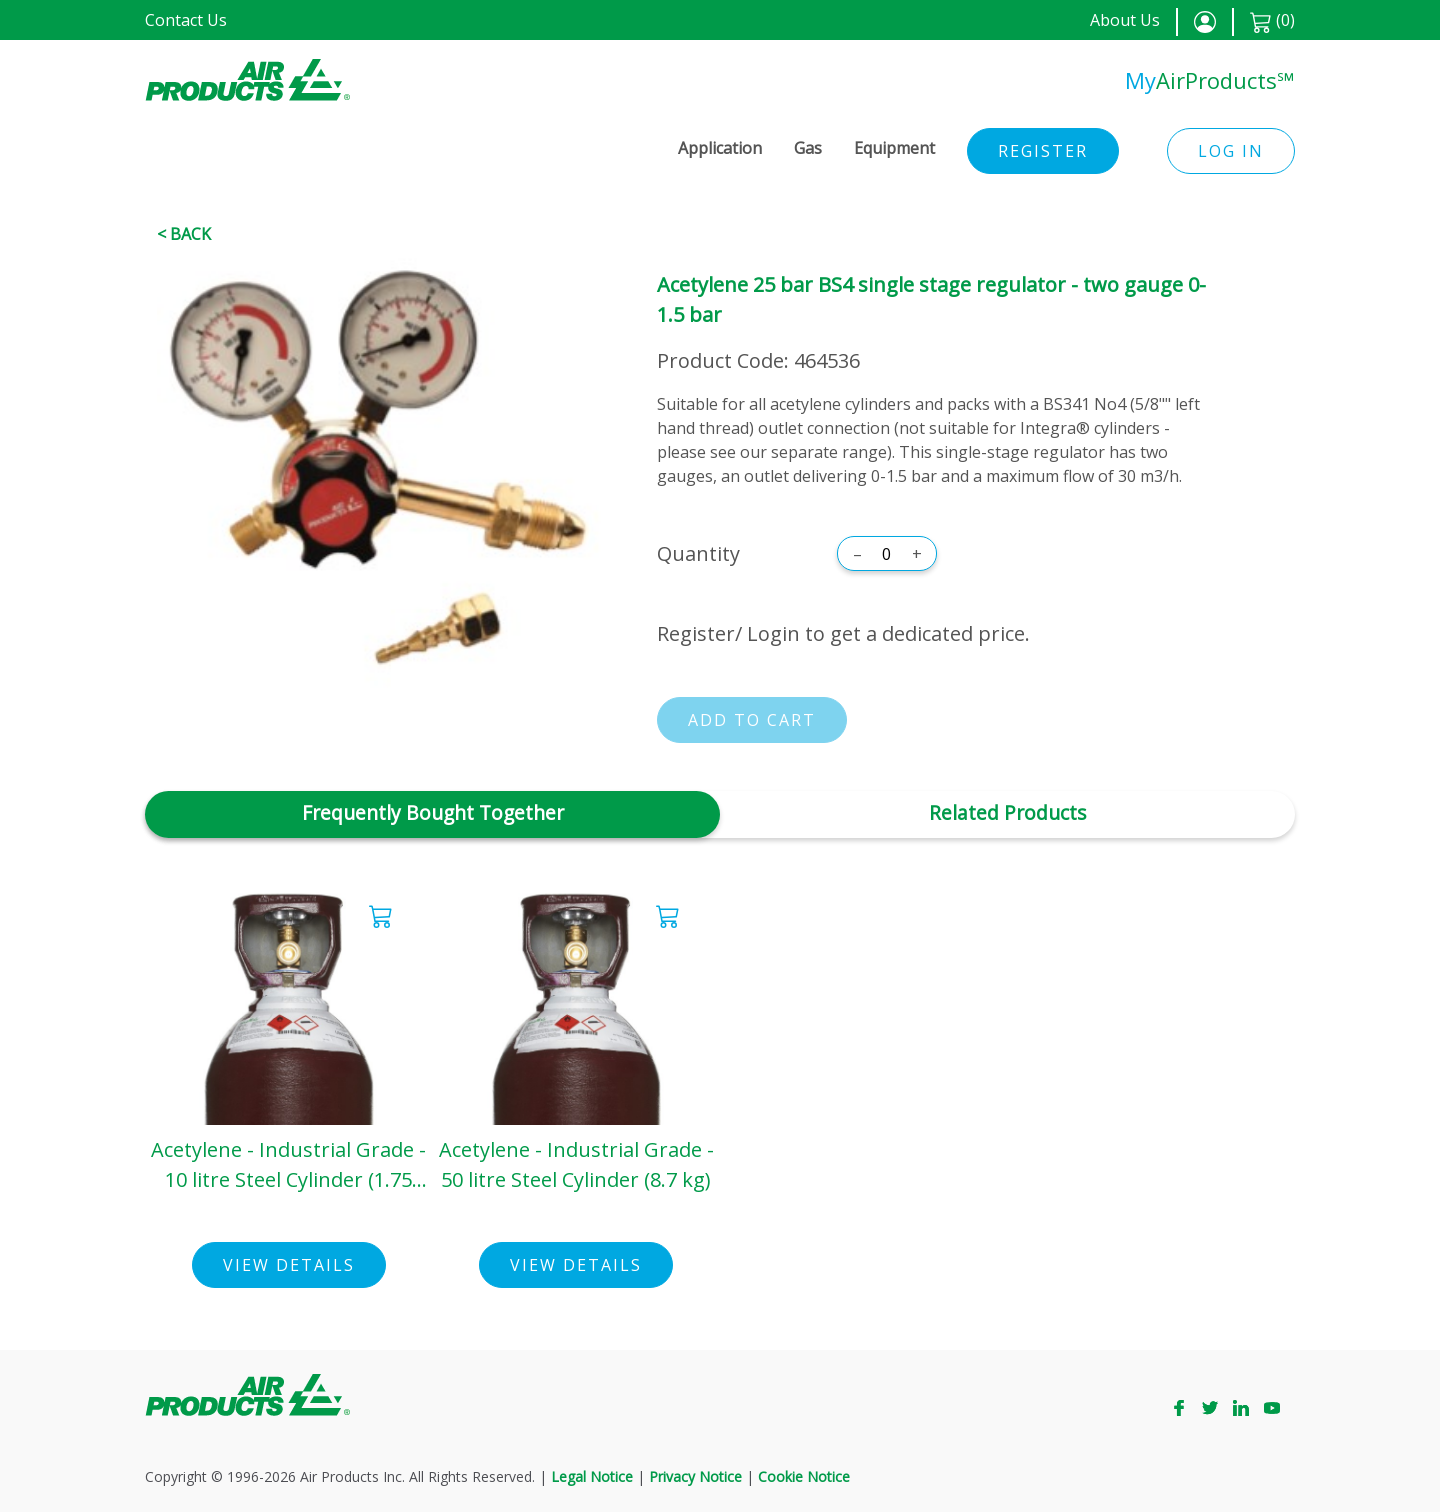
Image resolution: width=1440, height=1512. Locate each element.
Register (1043, 151)
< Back (184, 234)
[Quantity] (887, 554)
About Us (1125, 20)
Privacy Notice (695, 1476)
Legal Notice (592, 1476)
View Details (289, 1265)
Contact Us (186, 20)
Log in (1231, 151)
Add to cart (752, 720)
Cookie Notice (804, 1476)
